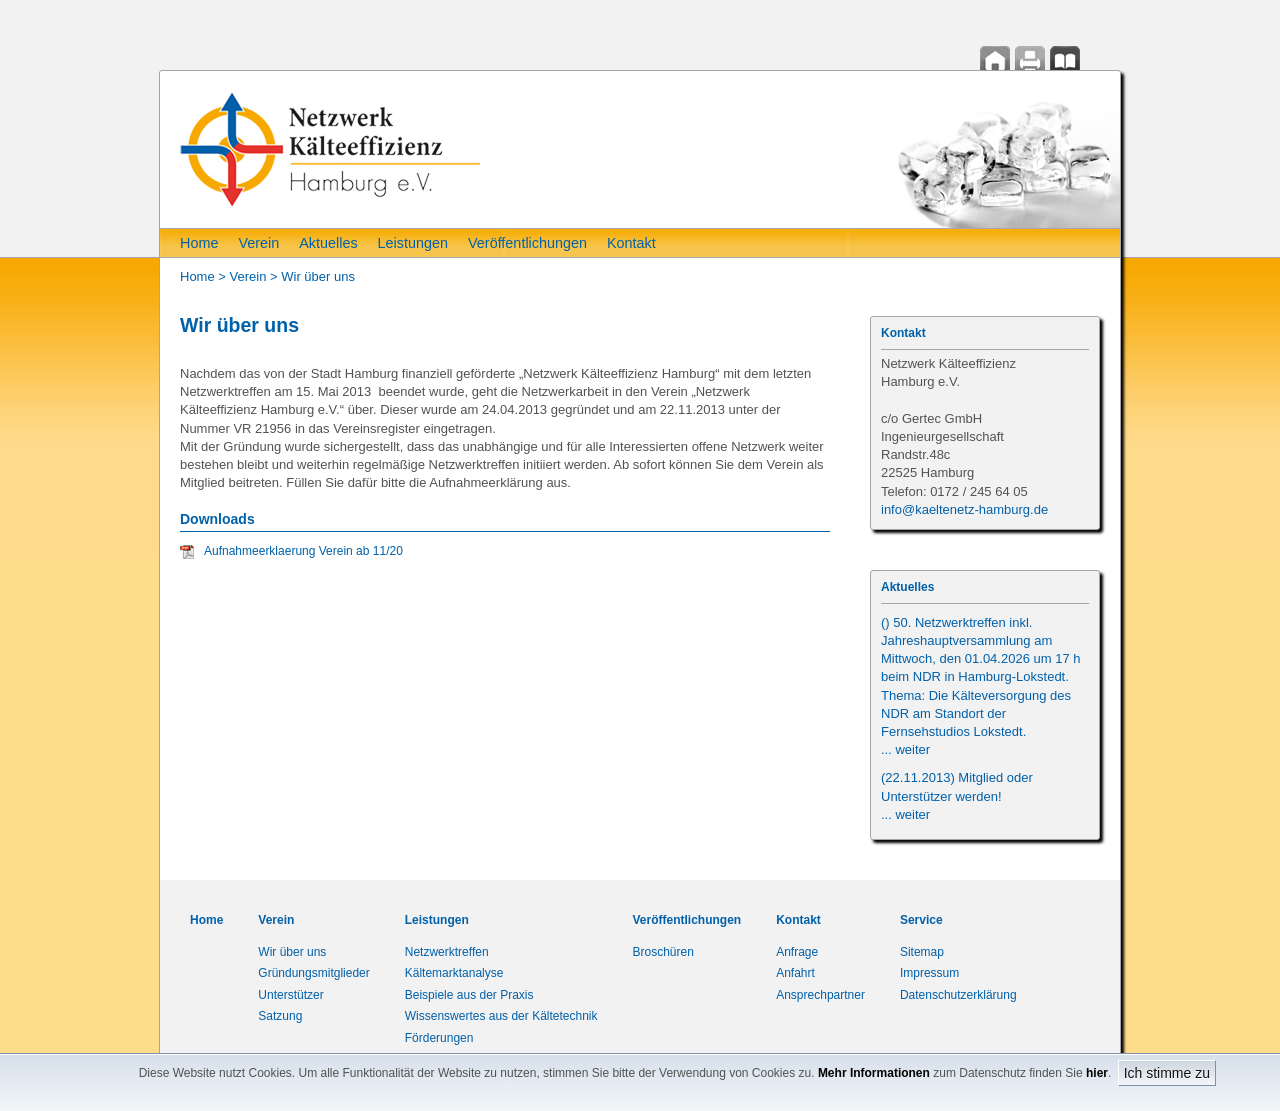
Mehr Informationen (874, 1073)
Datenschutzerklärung (958, 995)
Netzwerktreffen (447, 952)
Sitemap (922, 952)
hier (1097, 1073)
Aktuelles (328, 243)
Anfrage (797, 952)
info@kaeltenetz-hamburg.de (964, 509)
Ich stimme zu (1167, 1073)
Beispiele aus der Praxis (469, 995)
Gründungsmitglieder (313, 973)
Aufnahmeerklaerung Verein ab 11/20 (303, 551)
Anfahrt (795, 973)
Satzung (280, 1016)
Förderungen (439, 1038)
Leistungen (413, 243)
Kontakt (631, 243)
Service (921, 920)
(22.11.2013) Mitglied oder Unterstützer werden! (957, 795)
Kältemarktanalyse (454, 973)
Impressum (929, 973)
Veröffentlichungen (527, 243)
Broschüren (663, 952)
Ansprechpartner (820, 995)
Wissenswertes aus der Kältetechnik (501, 1016)
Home (199, 243)
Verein (258, 243)
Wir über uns (318, 276)
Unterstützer (290, 995)
